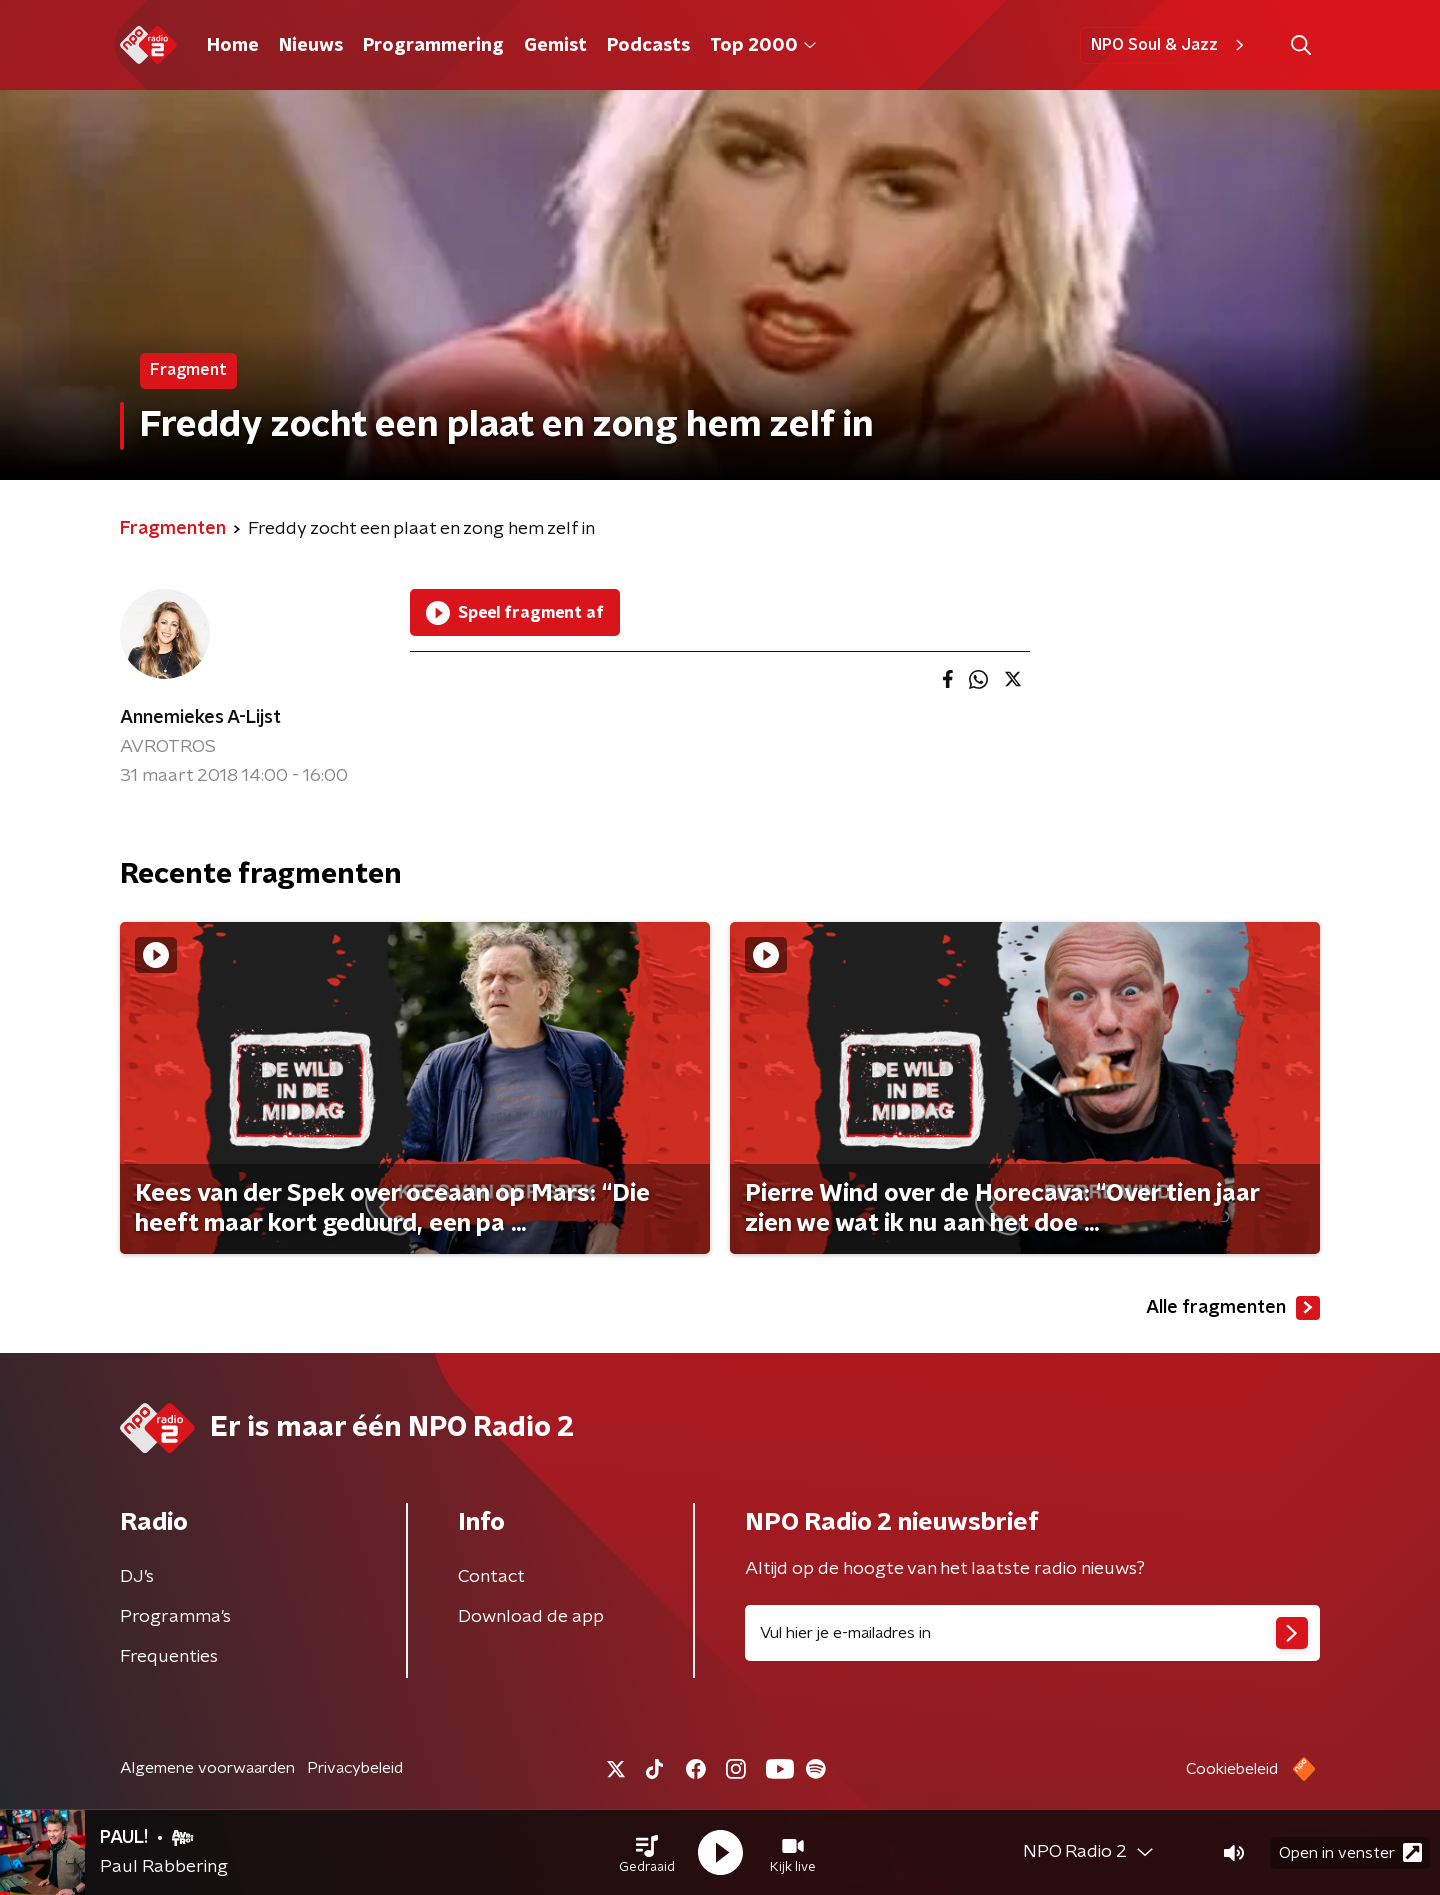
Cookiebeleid (1232, 1769)
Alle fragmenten (1233, 1308)
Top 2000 (763, 46)
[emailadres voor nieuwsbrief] (1032, 1633)
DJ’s (137, 1577)
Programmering (433, 46)
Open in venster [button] (1350, 1852)
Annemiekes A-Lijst (200, 718)
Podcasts (648, 46)
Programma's (175, 1617)
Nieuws (311, 46)
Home (233, 46)
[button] (647, 1853)
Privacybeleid (355, 1768)
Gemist (555, 46)
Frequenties (169, 1657)
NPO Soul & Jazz (1170, 45)
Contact (491, 1577)
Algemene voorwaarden (207, 1768)
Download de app (531, 1617)
